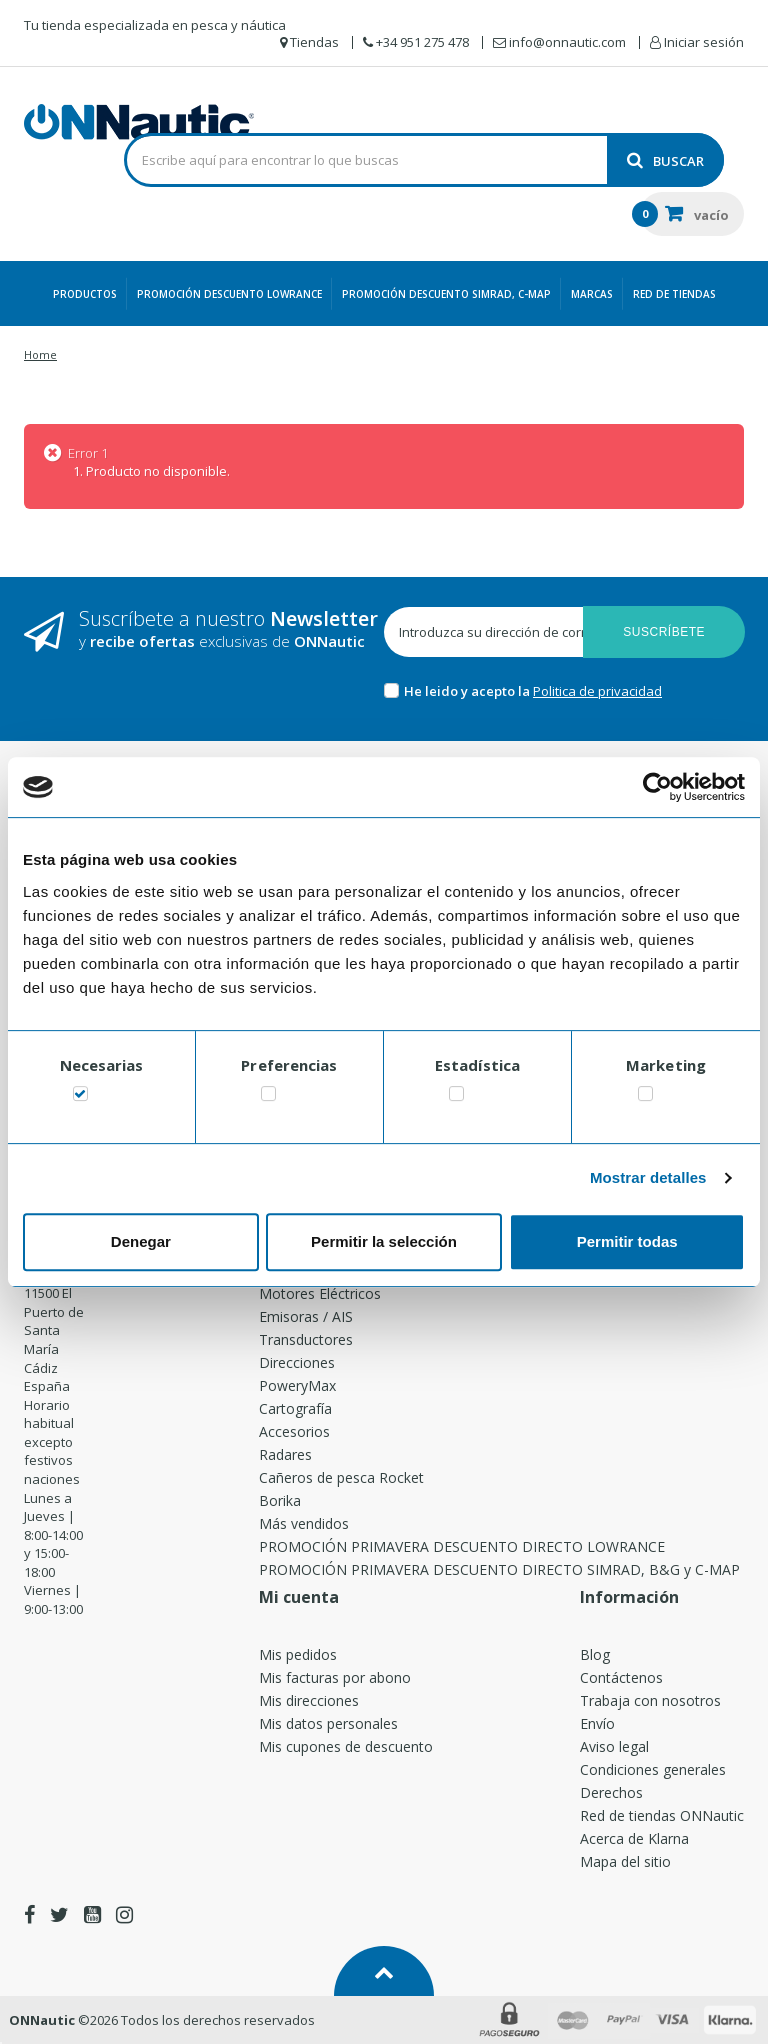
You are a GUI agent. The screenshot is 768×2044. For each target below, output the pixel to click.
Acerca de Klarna (634, 1838)
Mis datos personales (328, 1723)
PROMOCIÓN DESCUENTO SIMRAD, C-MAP (446, 294)
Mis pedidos (298, 1654)
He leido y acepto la (468, 691)
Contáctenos (621, 1677)
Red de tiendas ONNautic (662, 1815)
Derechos (611, 1792)
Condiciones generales (653, 1769)
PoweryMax (297, 1385)
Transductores (306, 1339)
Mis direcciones (309, 1700)
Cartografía (295, 1408)
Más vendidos (304, 1523)
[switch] (268, 1097)
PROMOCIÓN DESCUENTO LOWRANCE (229, 294)
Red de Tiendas (674, 294)
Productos (85, 294)
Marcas (592, 294)
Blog (595, 1654)
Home (40, 354)
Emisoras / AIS (306, 1316)
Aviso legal (614, 1746)
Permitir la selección (384, 1241)
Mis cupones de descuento (346, 1746)
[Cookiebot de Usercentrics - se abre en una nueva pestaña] (657, 787)
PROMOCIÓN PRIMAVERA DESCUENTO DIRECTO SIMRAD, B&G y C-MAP (499, 1569)
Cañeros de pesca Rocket (341, 1477)
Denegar (141, 1241)
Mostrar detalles (648, 1177)
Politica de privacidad (597, 691)
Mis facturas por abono (335, 1677)
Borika (280, 1500)
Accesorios (294, 1431)
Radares (285, 1454)
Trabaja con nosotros (650, 1700)
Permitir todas (627, 1241)
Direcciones (297, 1362)
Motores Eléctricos (320, 1293)
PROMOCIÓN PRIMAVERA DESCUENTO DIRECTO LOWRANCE (462, 1546)
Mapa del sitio (625, 1861)
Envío (597, 1723)
